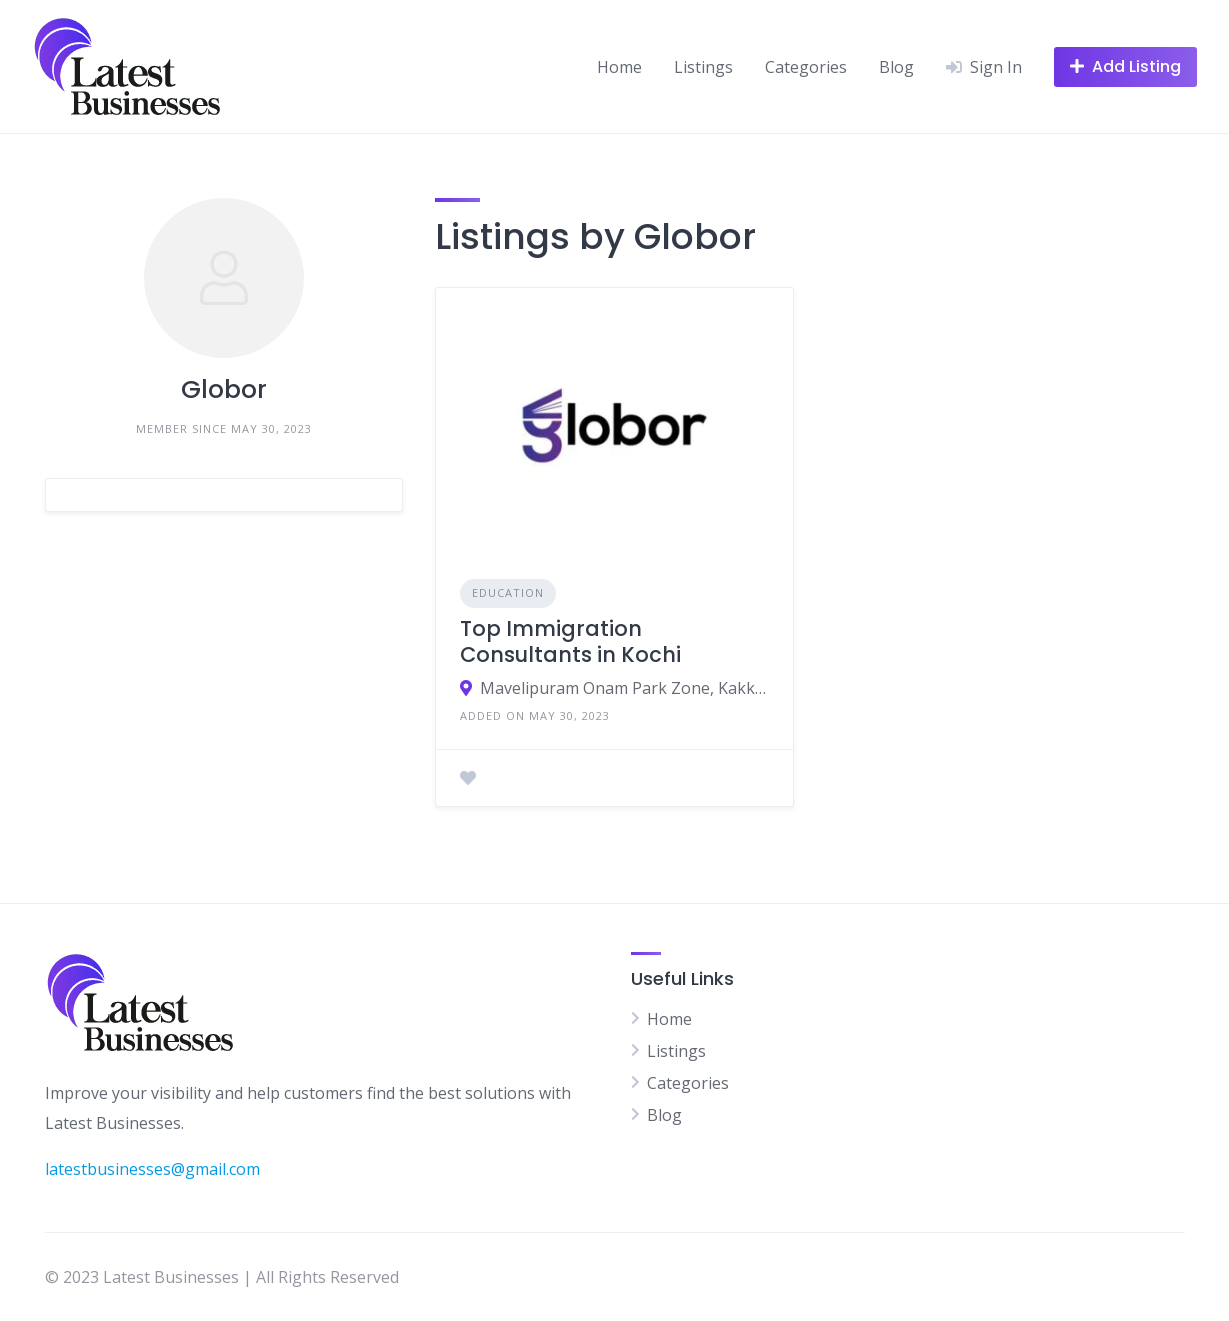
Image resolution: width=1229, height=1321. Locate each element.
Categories (806, 67)
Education (508, 592)
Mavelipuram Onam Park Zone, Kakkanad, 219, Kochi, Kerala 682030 (624, 688)
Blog (896, 67)
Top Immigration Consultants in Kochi (570, 641)
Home (619, 67)
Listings (703, 67)
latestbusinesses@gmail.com (152, 1169)
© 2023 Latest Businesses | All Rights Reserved (222, 1277)
